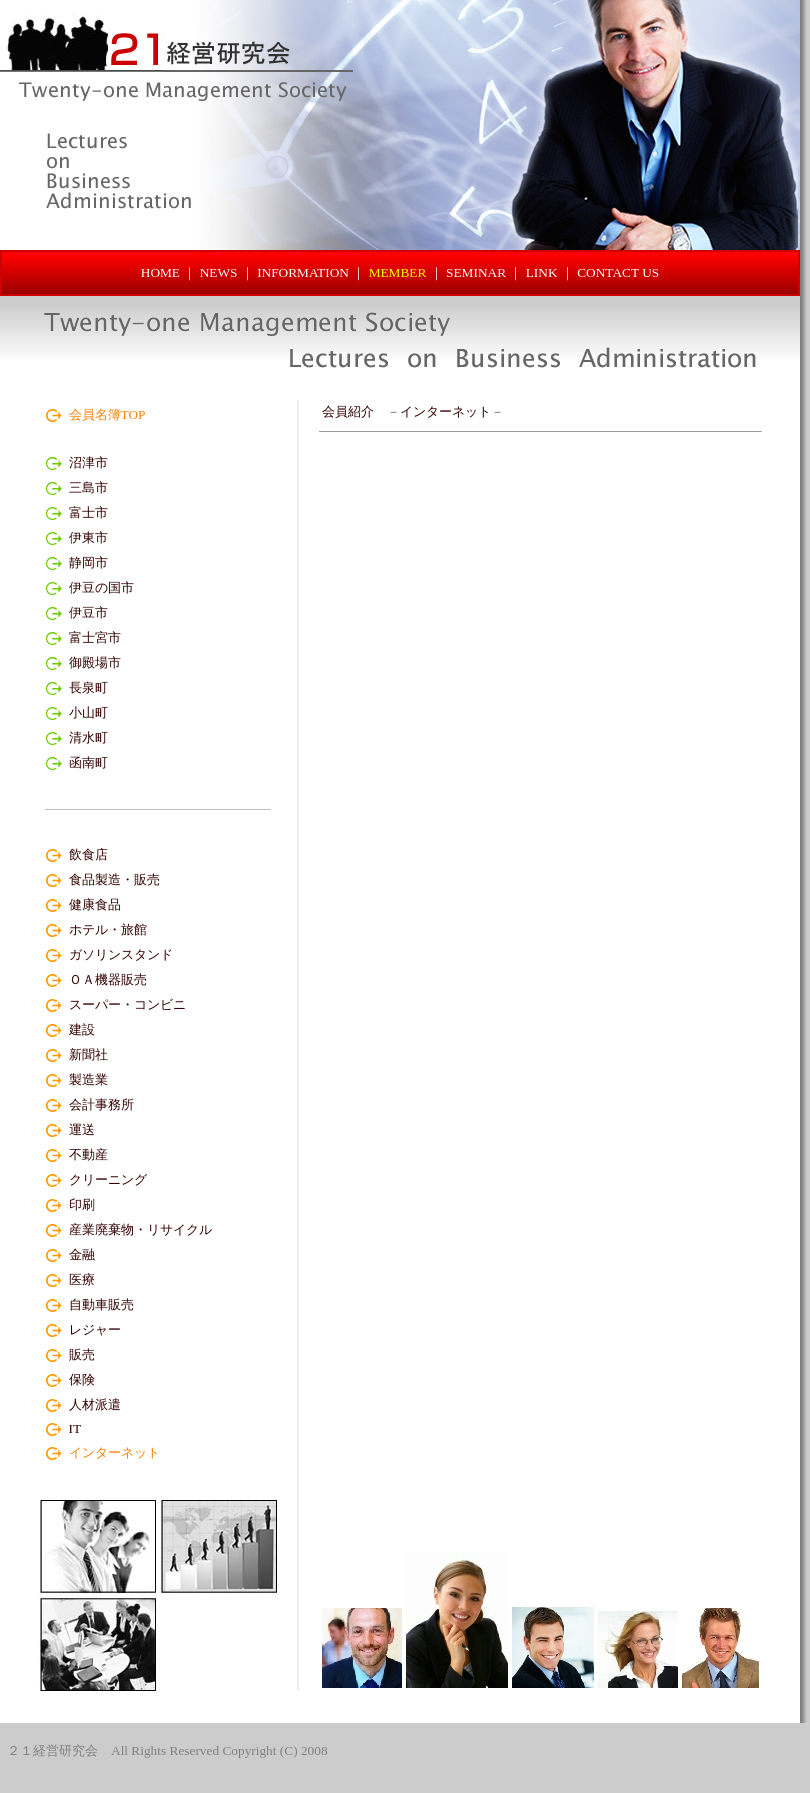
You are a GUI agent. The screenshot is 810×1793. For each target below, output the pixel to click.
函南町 (88, 762)
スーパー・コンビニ (127, 1004)
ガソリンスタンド (121, 954)
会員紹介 (348, 411)
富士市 (88, 512)
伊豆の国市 (101, 587)
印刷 (82, 1204)
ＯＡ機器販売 (108, 979)
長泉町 (88, 687)
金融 (82, 1254)
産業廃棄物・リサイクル (140, 1229)
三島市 (88, 487)
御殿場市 (95, 662)
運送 (82, 1129)
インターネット (445, 411)
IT (75, 1428)
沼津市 (88, 462)
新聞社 (88, 1054)
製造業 (88, 1079)
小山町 (88, 712)
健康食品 (95, 904)
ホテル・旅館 (108, 929)
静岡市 (88, 562)
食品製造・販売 (114, 879)
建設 (82, 1029)
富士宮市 (95, 637)
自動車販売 (101, 1304)
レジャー (95, 1329)
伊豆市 (88, 612)
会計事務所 (101, 1104)
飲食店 (88, 854)
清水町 (88, 737)
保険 (82, 1379)
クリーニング (108, 1179)
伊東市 (88, 537)
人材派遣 (95, 1404)
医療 (82, 1279)
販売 (82, 1354)
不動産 (88, 1154)
